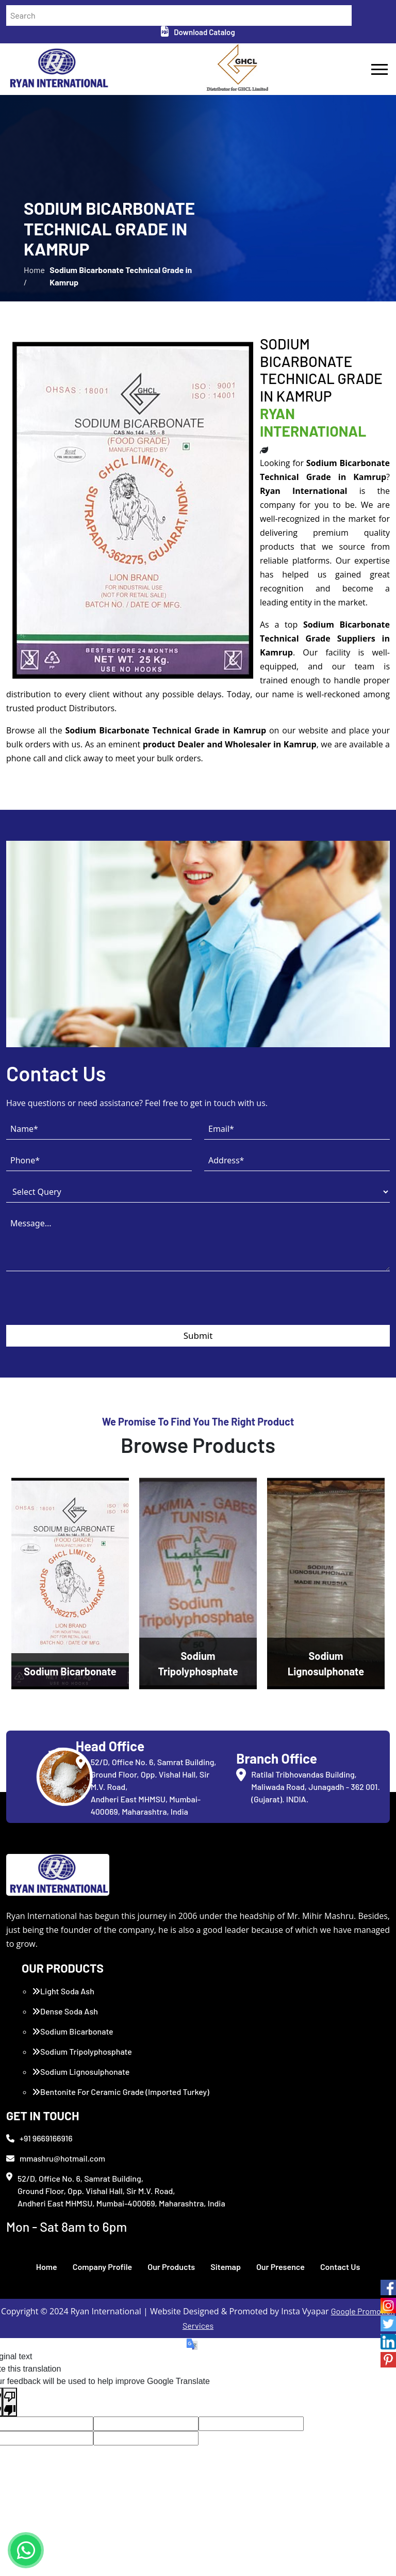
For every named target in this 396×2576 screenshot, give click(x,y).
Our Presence (280, 2266)
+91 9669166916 (39, 2138)
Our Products (171, 2266)
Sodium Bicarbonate (72, 2031)
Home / (34, 276)
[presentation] (84, 1305)
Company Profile (103, 2266)
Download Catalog (198, 32)
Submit (198, 1335)
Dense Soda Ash (65, 2011)
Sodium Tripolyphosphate (82, 2051)
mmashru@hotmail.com (55, 2158)
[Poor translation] (10, 2402)
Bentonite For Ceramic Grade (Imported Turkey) (120, 2092)
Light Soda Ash (63, 1991)
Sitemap (225, 2266)
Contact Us (340, 2266)
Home (46, 2266)
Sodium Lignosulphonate (80, 2071)
